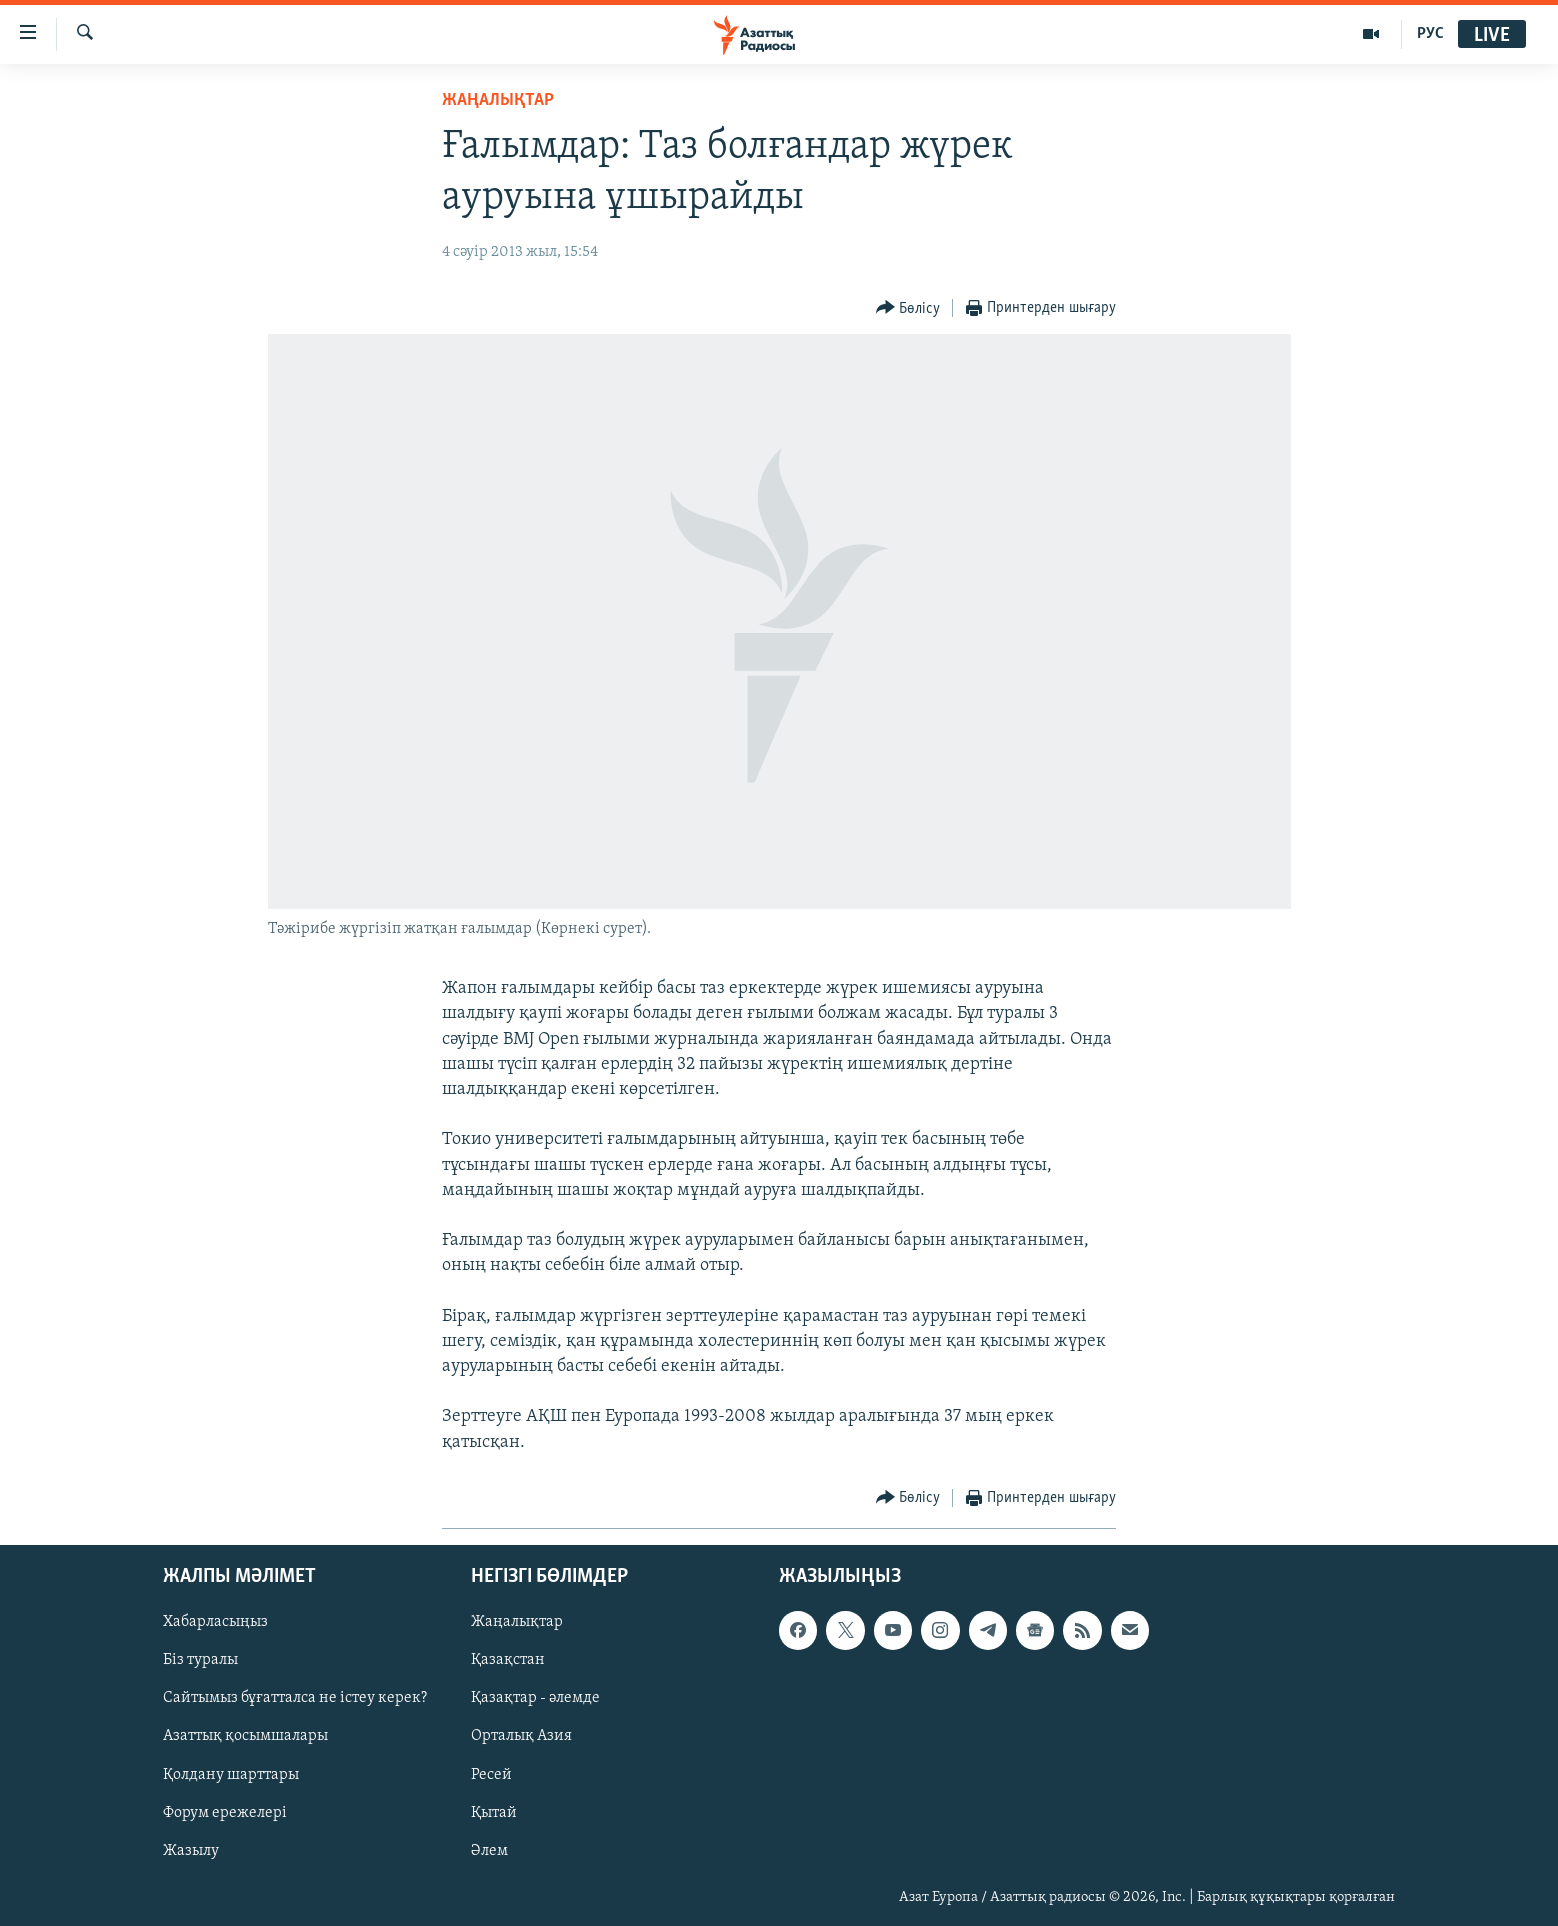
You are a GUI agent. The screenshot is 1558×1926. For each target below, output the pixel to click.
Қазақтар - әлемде (535, 1698)
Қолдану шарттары (231, 1774)
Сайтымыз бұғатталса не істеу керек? (295, 1698)
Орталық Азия (521, 1736)
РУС (1430, 34)
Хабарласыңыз (215, 1622)
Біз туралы (200, 1660)
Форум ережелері (225, 1812)
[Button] (908, 308)
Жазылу (191, 1851)
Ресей (491, 1774)
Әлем (489, 1851)
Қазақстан (508, 1660)
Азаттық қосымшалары (245, 1736)
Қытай (494, 1812)
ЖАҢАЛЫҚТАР (498, 100)
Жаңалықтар (517, 1622)
